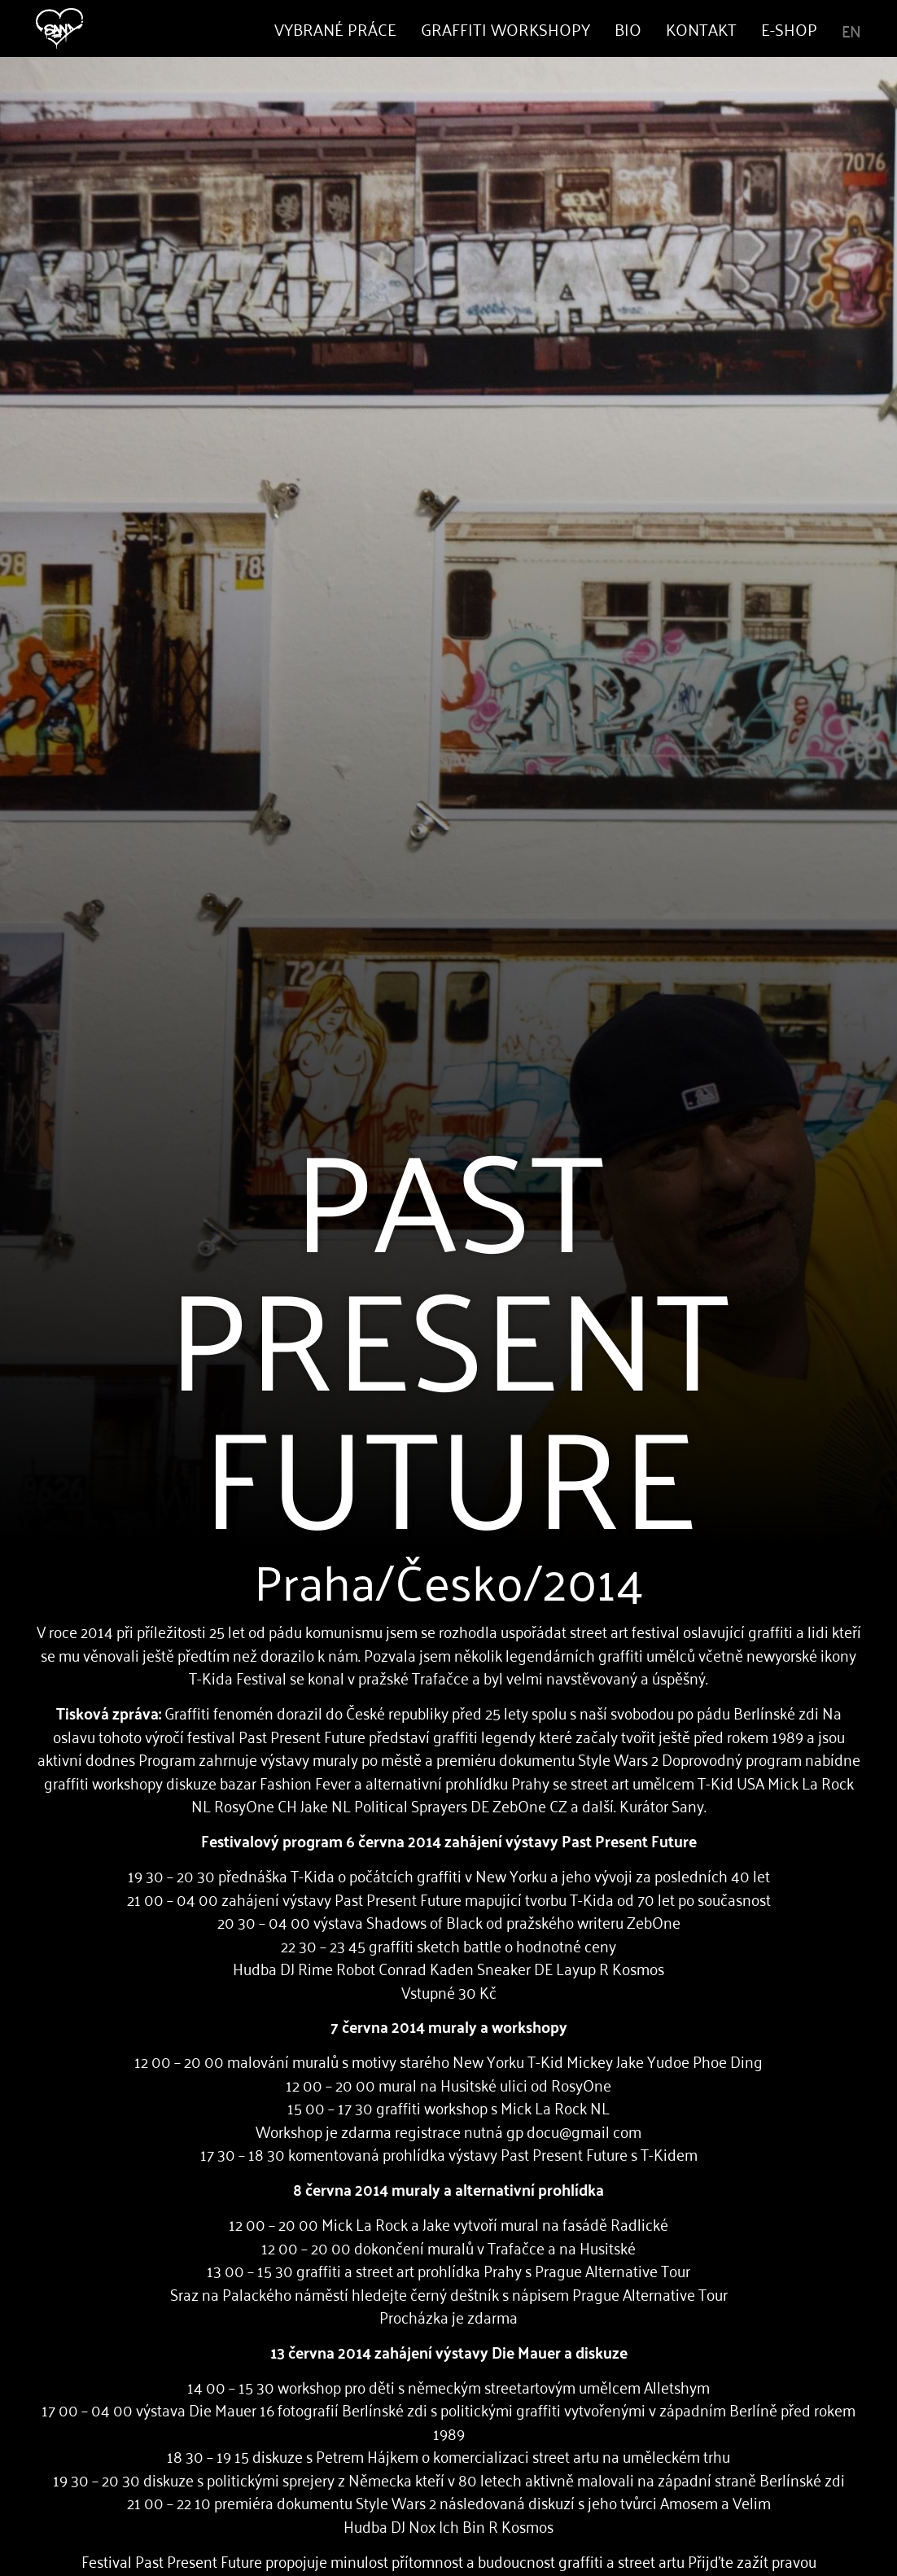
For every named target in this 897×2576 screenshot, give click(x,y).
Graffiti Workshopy (505, 28)
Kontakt (701, 28)
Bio (628, 28)
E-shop (789, 28)
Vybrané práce (335, 28)
